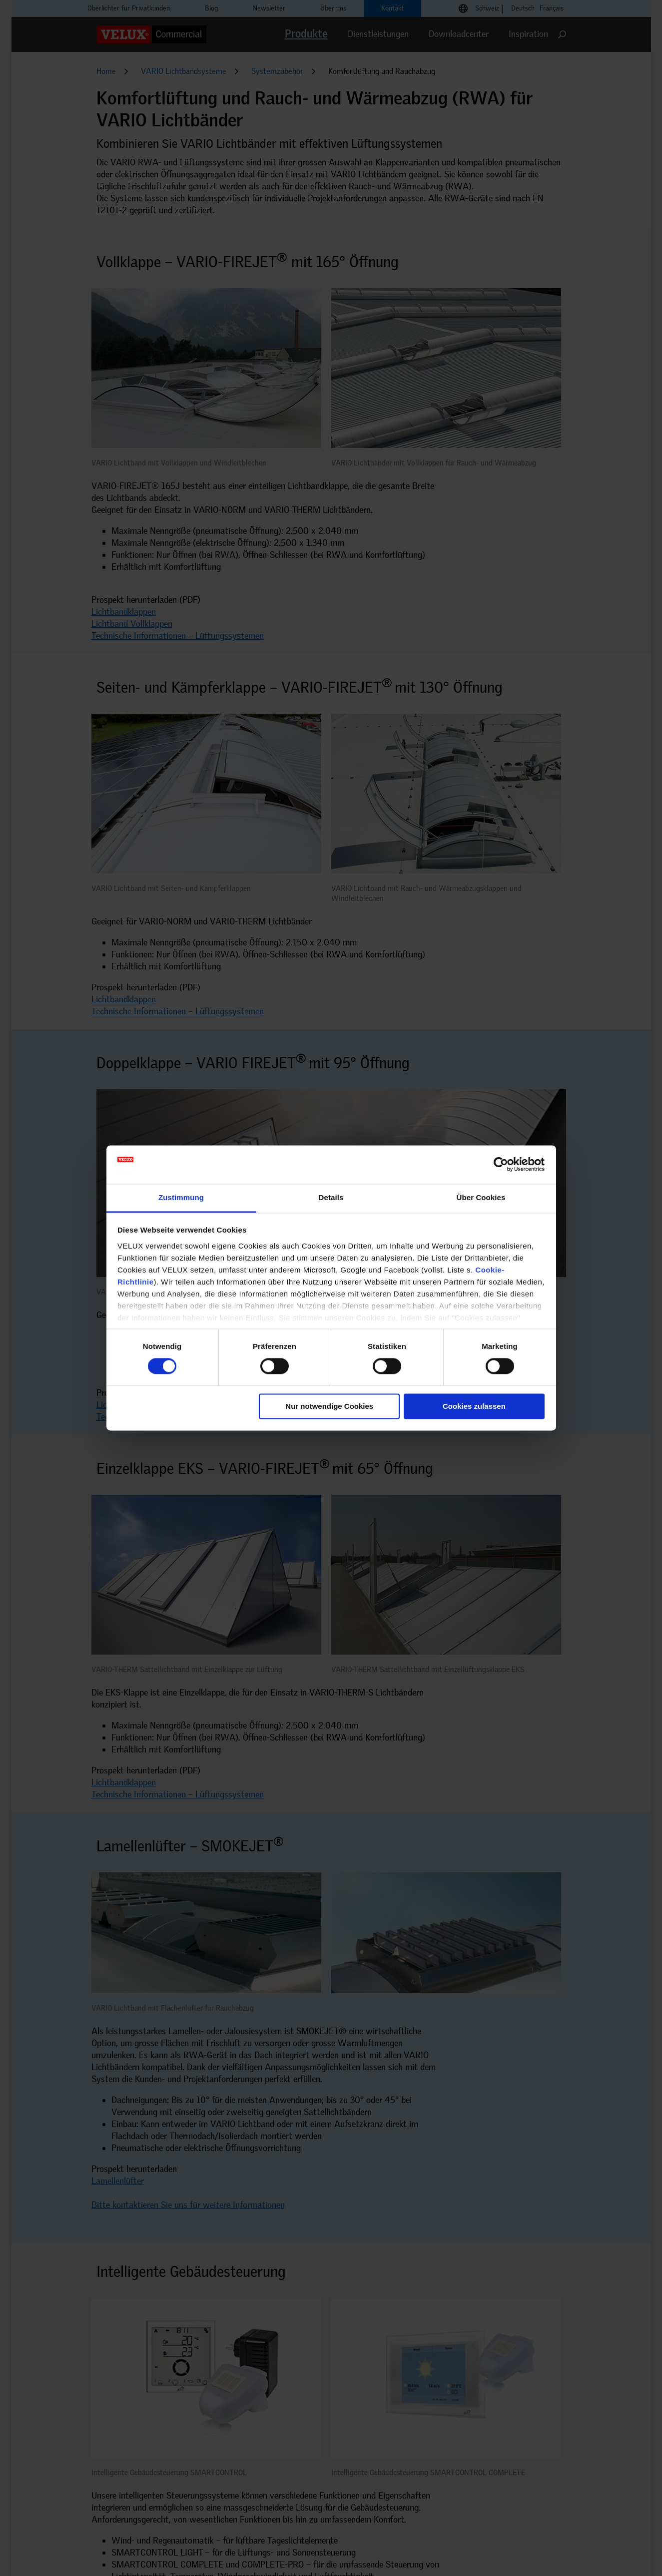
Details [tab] (331, 1197)
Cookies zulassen (474, 1406)
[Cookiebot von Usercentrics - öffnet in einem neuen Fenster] (501, 1164)
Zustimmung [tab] (181, 1197)
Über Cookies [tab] (481, 1197)
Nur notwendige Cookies (329, 1406)
